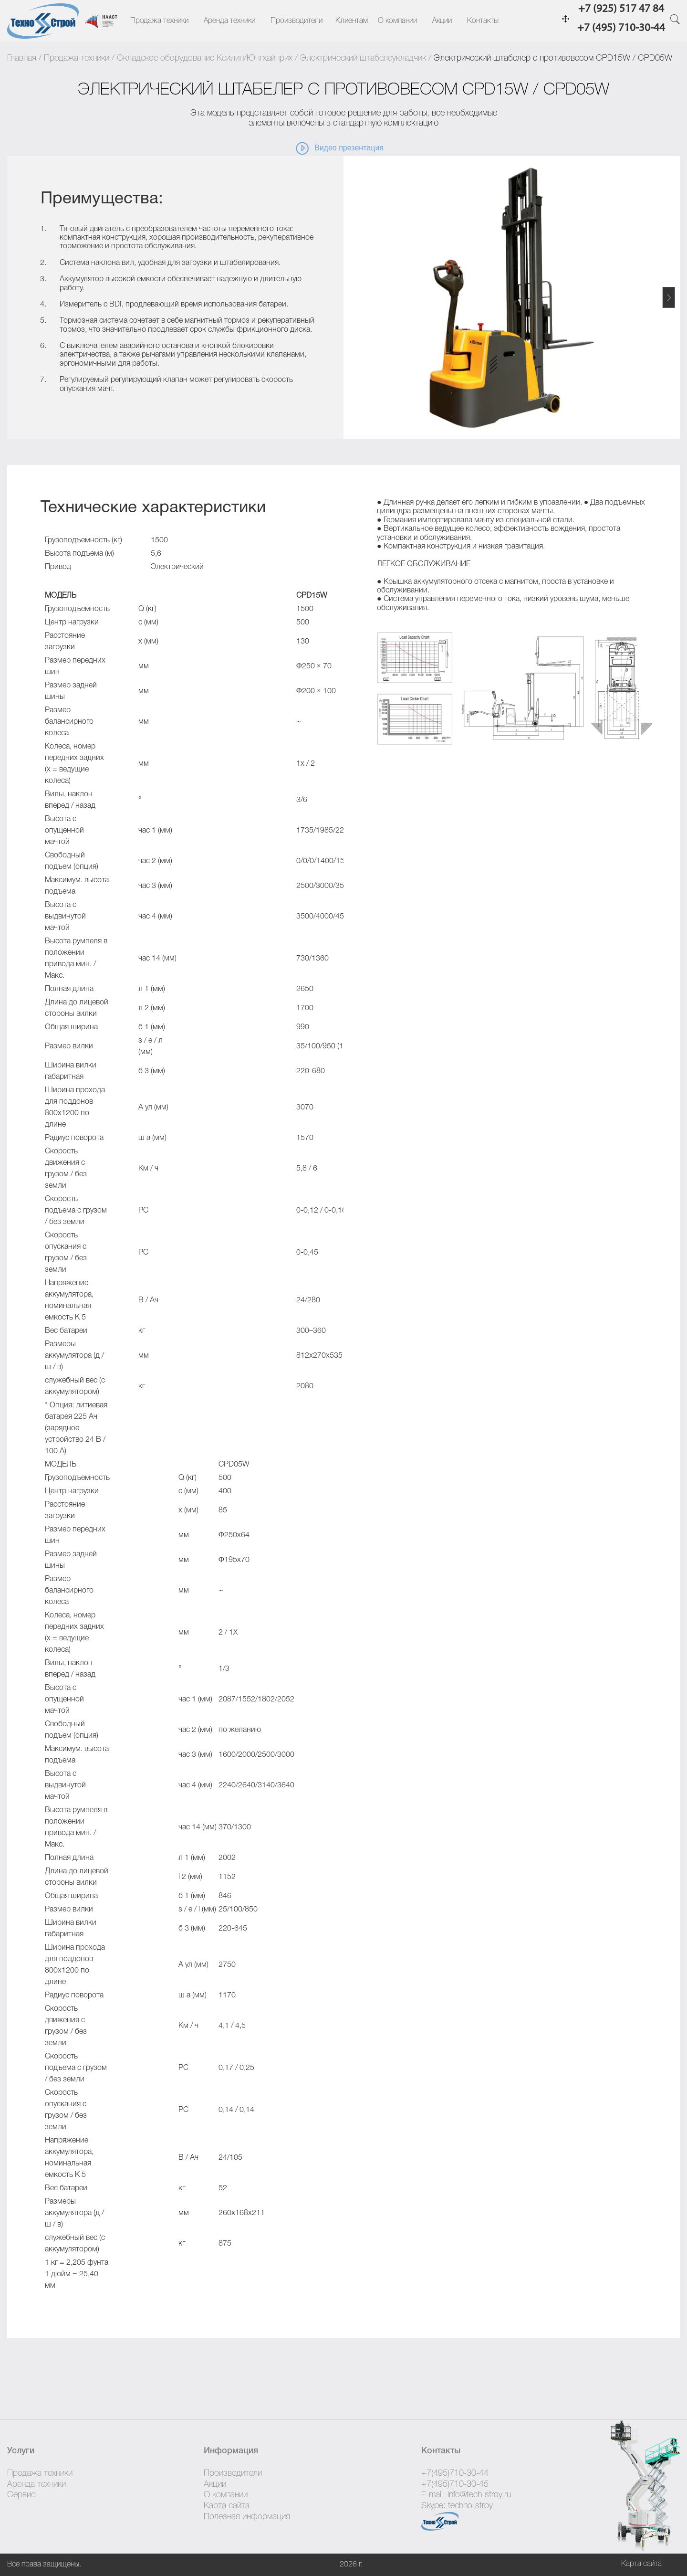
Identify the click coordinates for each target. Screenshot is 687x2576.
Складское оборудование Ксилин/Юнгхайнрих (204, 58)
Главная (21, 58)
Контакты (483, 21)
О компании (397, 21)
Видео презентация (339, 148)
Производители (297, 21)
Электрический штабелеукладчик (363, 58)
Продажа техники (159, 21)
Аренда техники (229, 21)
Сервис (21, 2495)
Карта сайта (227, 2506)
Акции (442, 21)
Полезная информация (247, 2517)
